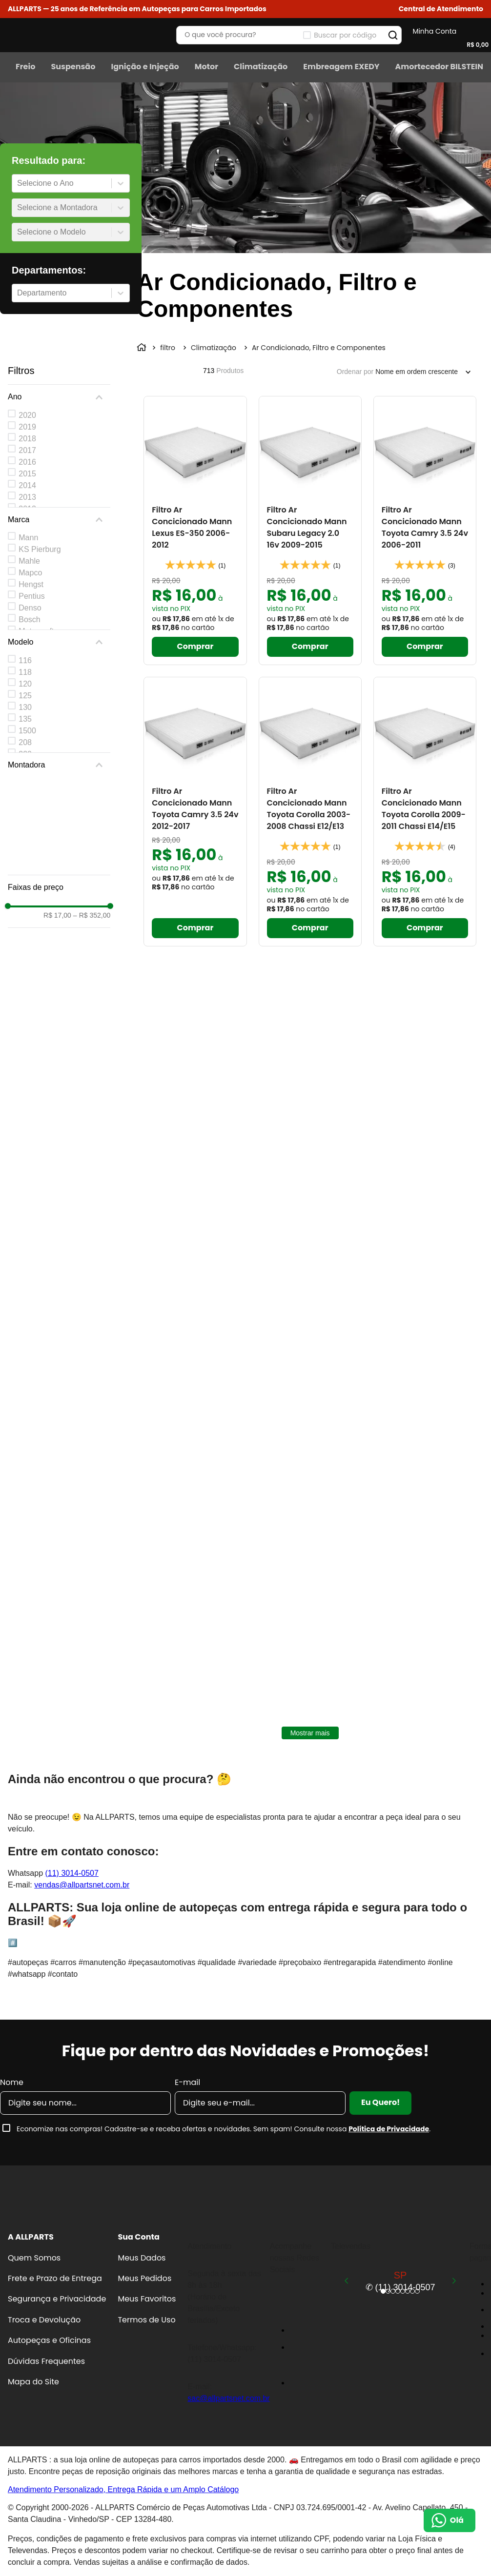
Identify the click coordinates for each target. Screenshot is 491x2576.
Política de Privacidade (388, 2129)
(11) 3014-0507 (71, 1873)
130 (25, 707)
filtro (167, 348)
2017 (27, 450)
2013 (27, 497)
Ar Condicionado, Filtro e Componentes (319, 348)
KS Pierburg (40, 549)
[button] (441, 9)
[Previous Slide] (346, 2281)
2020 (27, 415)
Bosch (29, 619)
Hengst (31, 584)
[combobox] (18, 183)
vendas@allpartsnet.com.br (81, 1885)
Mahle (29, 561)
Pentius (31, 596)
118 (25, 672)
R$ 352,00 (91, 915)
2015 (27, 474)
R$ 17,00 (57, 915)
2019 (27, 427)
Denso (30, 608)
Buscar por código (345, 35)
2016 (27, 462)
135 (25, 719)
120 (25, 684)
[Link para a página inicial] (142, 348)
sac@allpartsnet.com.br (228, 2398)
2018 (27, 438)
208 (25, 742)
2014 (27, 485)
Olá (457, 2520)
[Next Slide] (454, 2281)
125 (25, 695)
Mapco (30, 573)
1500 (27, 731)
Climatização (213, 348)
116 (25, 660)
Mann (28, 537)
